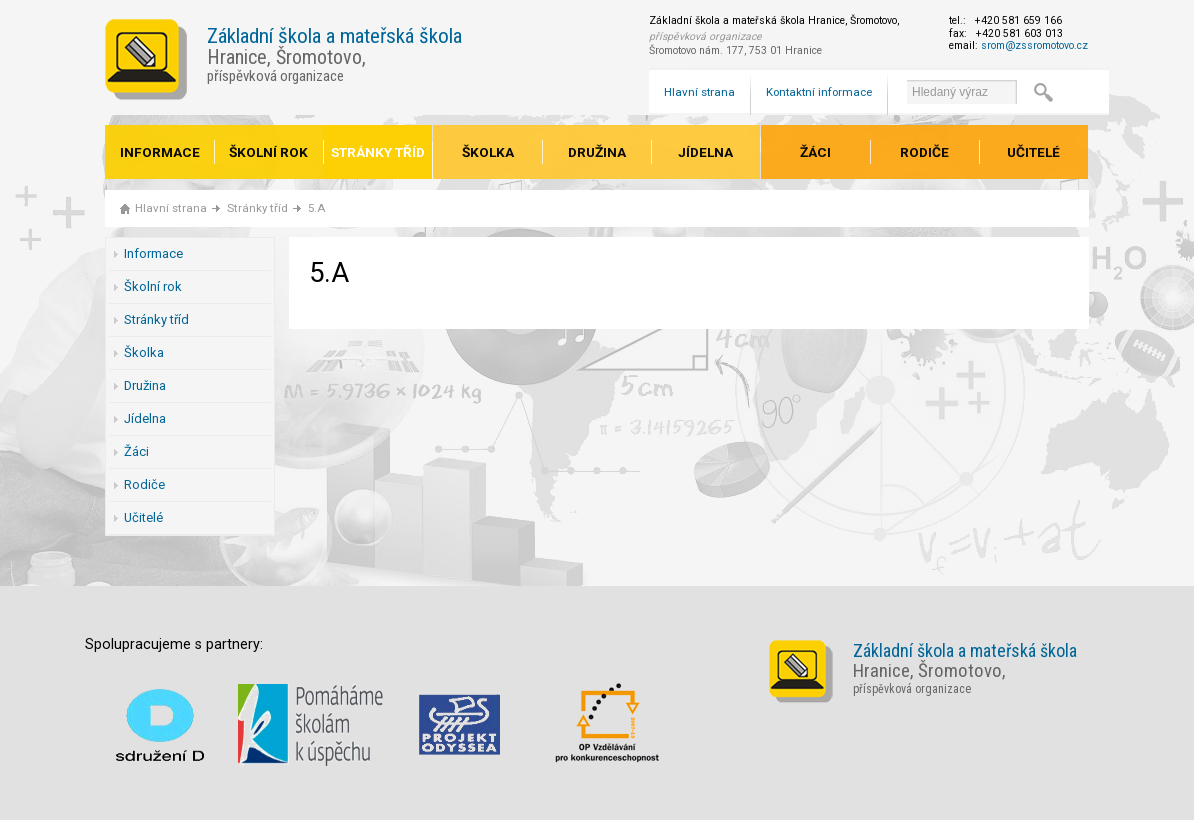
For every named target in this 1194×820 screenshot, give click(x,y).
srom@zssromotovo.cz (1034, 45)
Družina (597, 152)
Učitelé (1033, 152)
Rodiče (924, 152)
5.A (316, 208)
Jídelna (705, 152)
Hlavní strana (699, 92)
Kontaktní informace (819, 92)
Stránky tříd (378, 152)
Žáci (815, 152)
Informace (160, 152)
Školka (488, 152)
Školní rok (268, 152)
